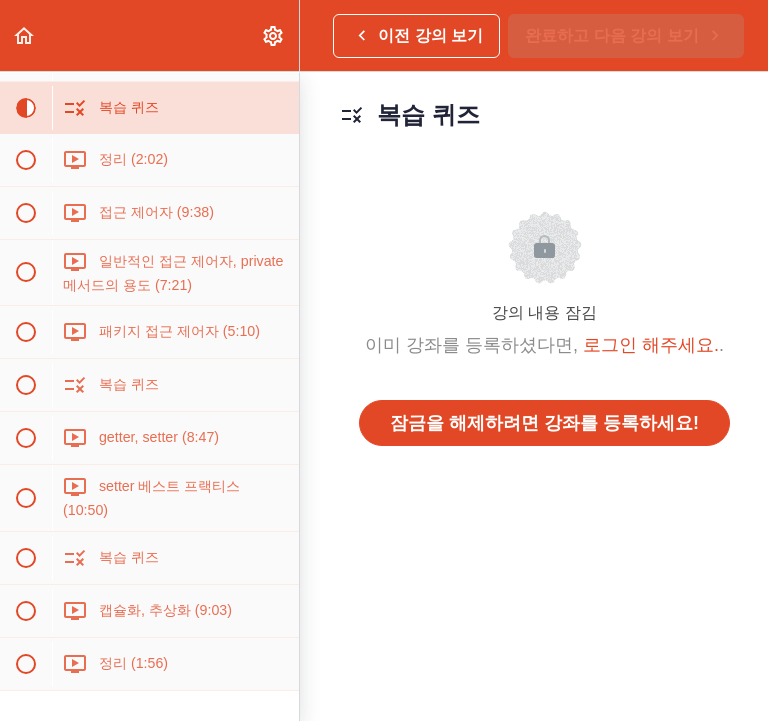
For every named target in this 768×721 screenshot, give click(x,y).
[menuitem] (274, 35)
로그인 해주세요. (651, 345)
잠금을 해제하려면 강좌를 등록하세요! (544, 423)
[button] (25, 35)
